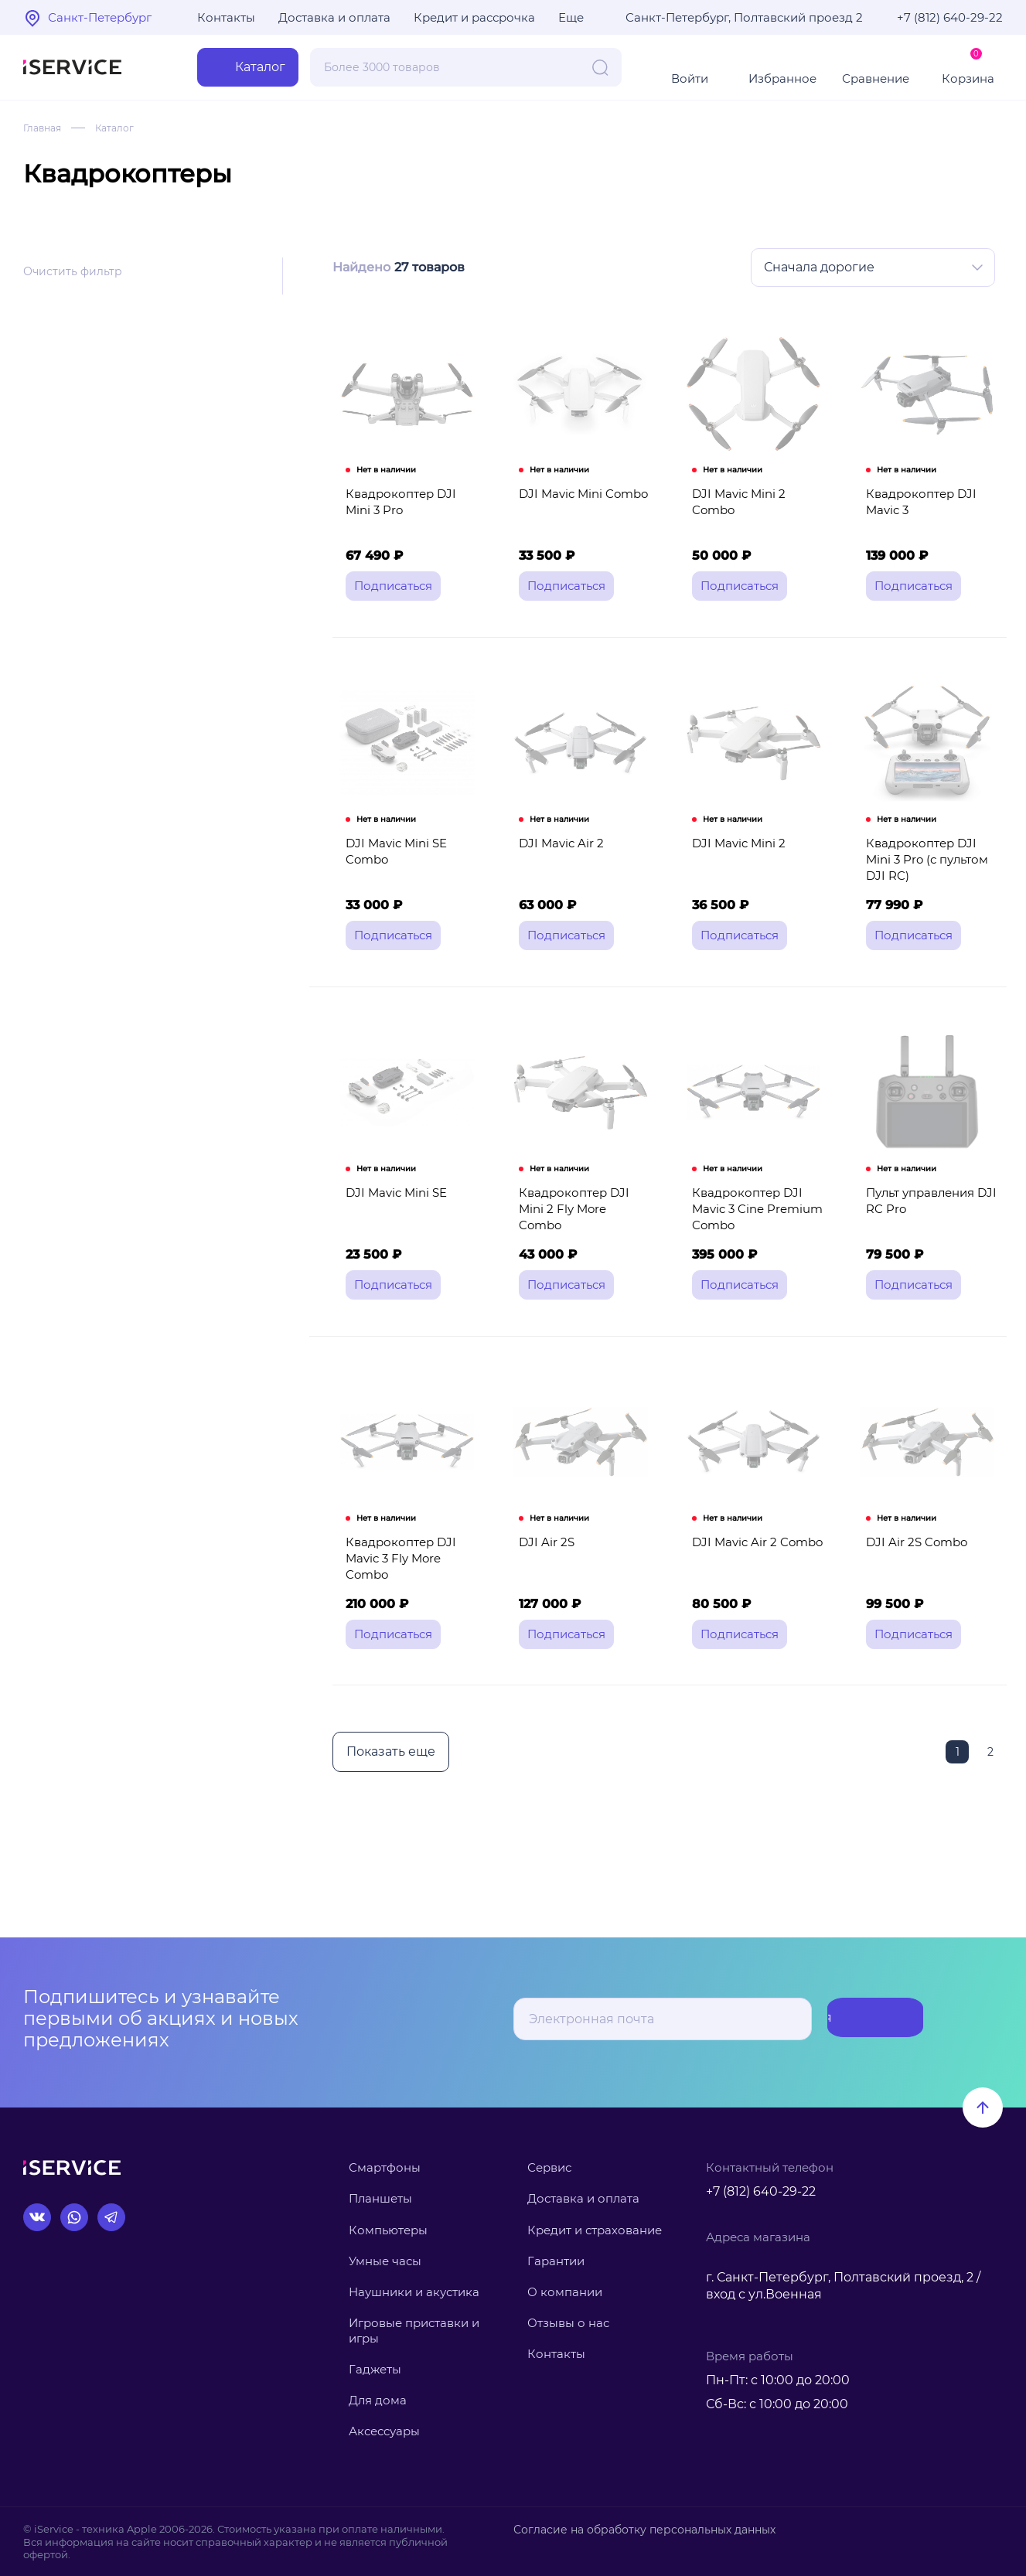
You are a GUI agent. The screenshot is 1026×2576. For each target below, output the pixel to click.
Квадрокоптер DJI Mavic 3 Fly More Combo (412, 1604)
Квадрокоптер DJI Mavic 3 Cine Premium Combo (754, 1249)
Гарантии (556, 2261)
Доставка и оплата (334, 17)
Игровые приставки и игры (414, 2330)
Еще (571, 17)
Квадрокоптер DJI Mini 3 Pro (411, 517)
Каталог (123, 128)
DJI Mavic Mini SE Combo (392, 879)
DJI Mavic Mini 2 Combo (758, 509)
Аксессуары (384, 2431)
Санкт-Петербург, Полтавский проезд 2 (744, 17)
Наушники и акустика (414, 2292)
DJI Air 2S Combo (912, 1596)
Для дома (378, 2400)
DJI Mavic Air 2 (557, 871)
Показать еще (389, 1804)
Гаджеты (375, 2369)
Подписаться (862, 2019)
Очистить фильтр (72, 271)
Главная (45, 128)
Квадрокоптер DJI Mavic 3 (917, 517)
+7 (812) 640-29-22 (950, 17)
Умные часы (385, 2261)
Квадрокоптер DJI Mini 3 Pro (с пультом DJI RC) (932, 879)
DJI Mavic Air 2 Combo (754, 1596)
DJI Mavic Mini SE (392, 1233)
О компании (564, 2292)
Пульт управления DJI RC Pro (927, 1241)
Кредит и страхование (594, 2230)
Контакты (226, 17)
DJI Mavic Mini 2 (735, 871)
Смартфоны (385, 2167)
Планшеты (380, 2198)
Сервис (549, 2167)
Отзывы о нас (568, 2322)
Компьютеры (388, 2230)
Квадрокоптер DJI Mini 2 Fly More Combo (584, 1241)
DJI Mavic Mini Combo (579, 509)
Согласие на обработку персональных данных (634, 2529)
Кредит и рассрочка (474, 17)
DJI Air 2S (543, 1596)
